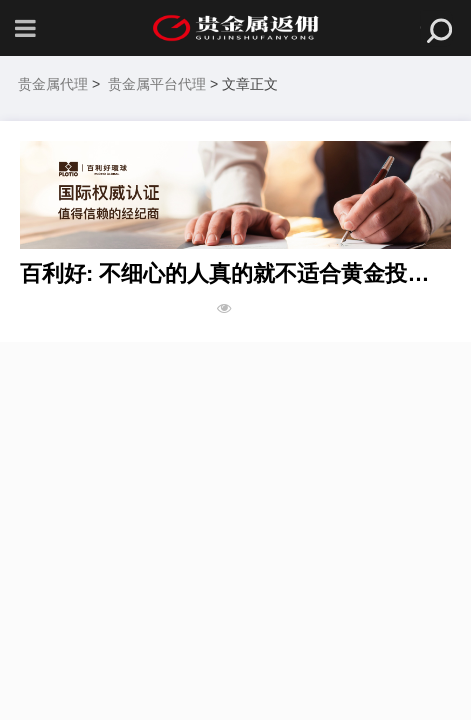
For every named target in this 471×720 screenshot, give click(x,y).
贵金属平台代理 (157, 84)
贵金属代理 (53, 84)
